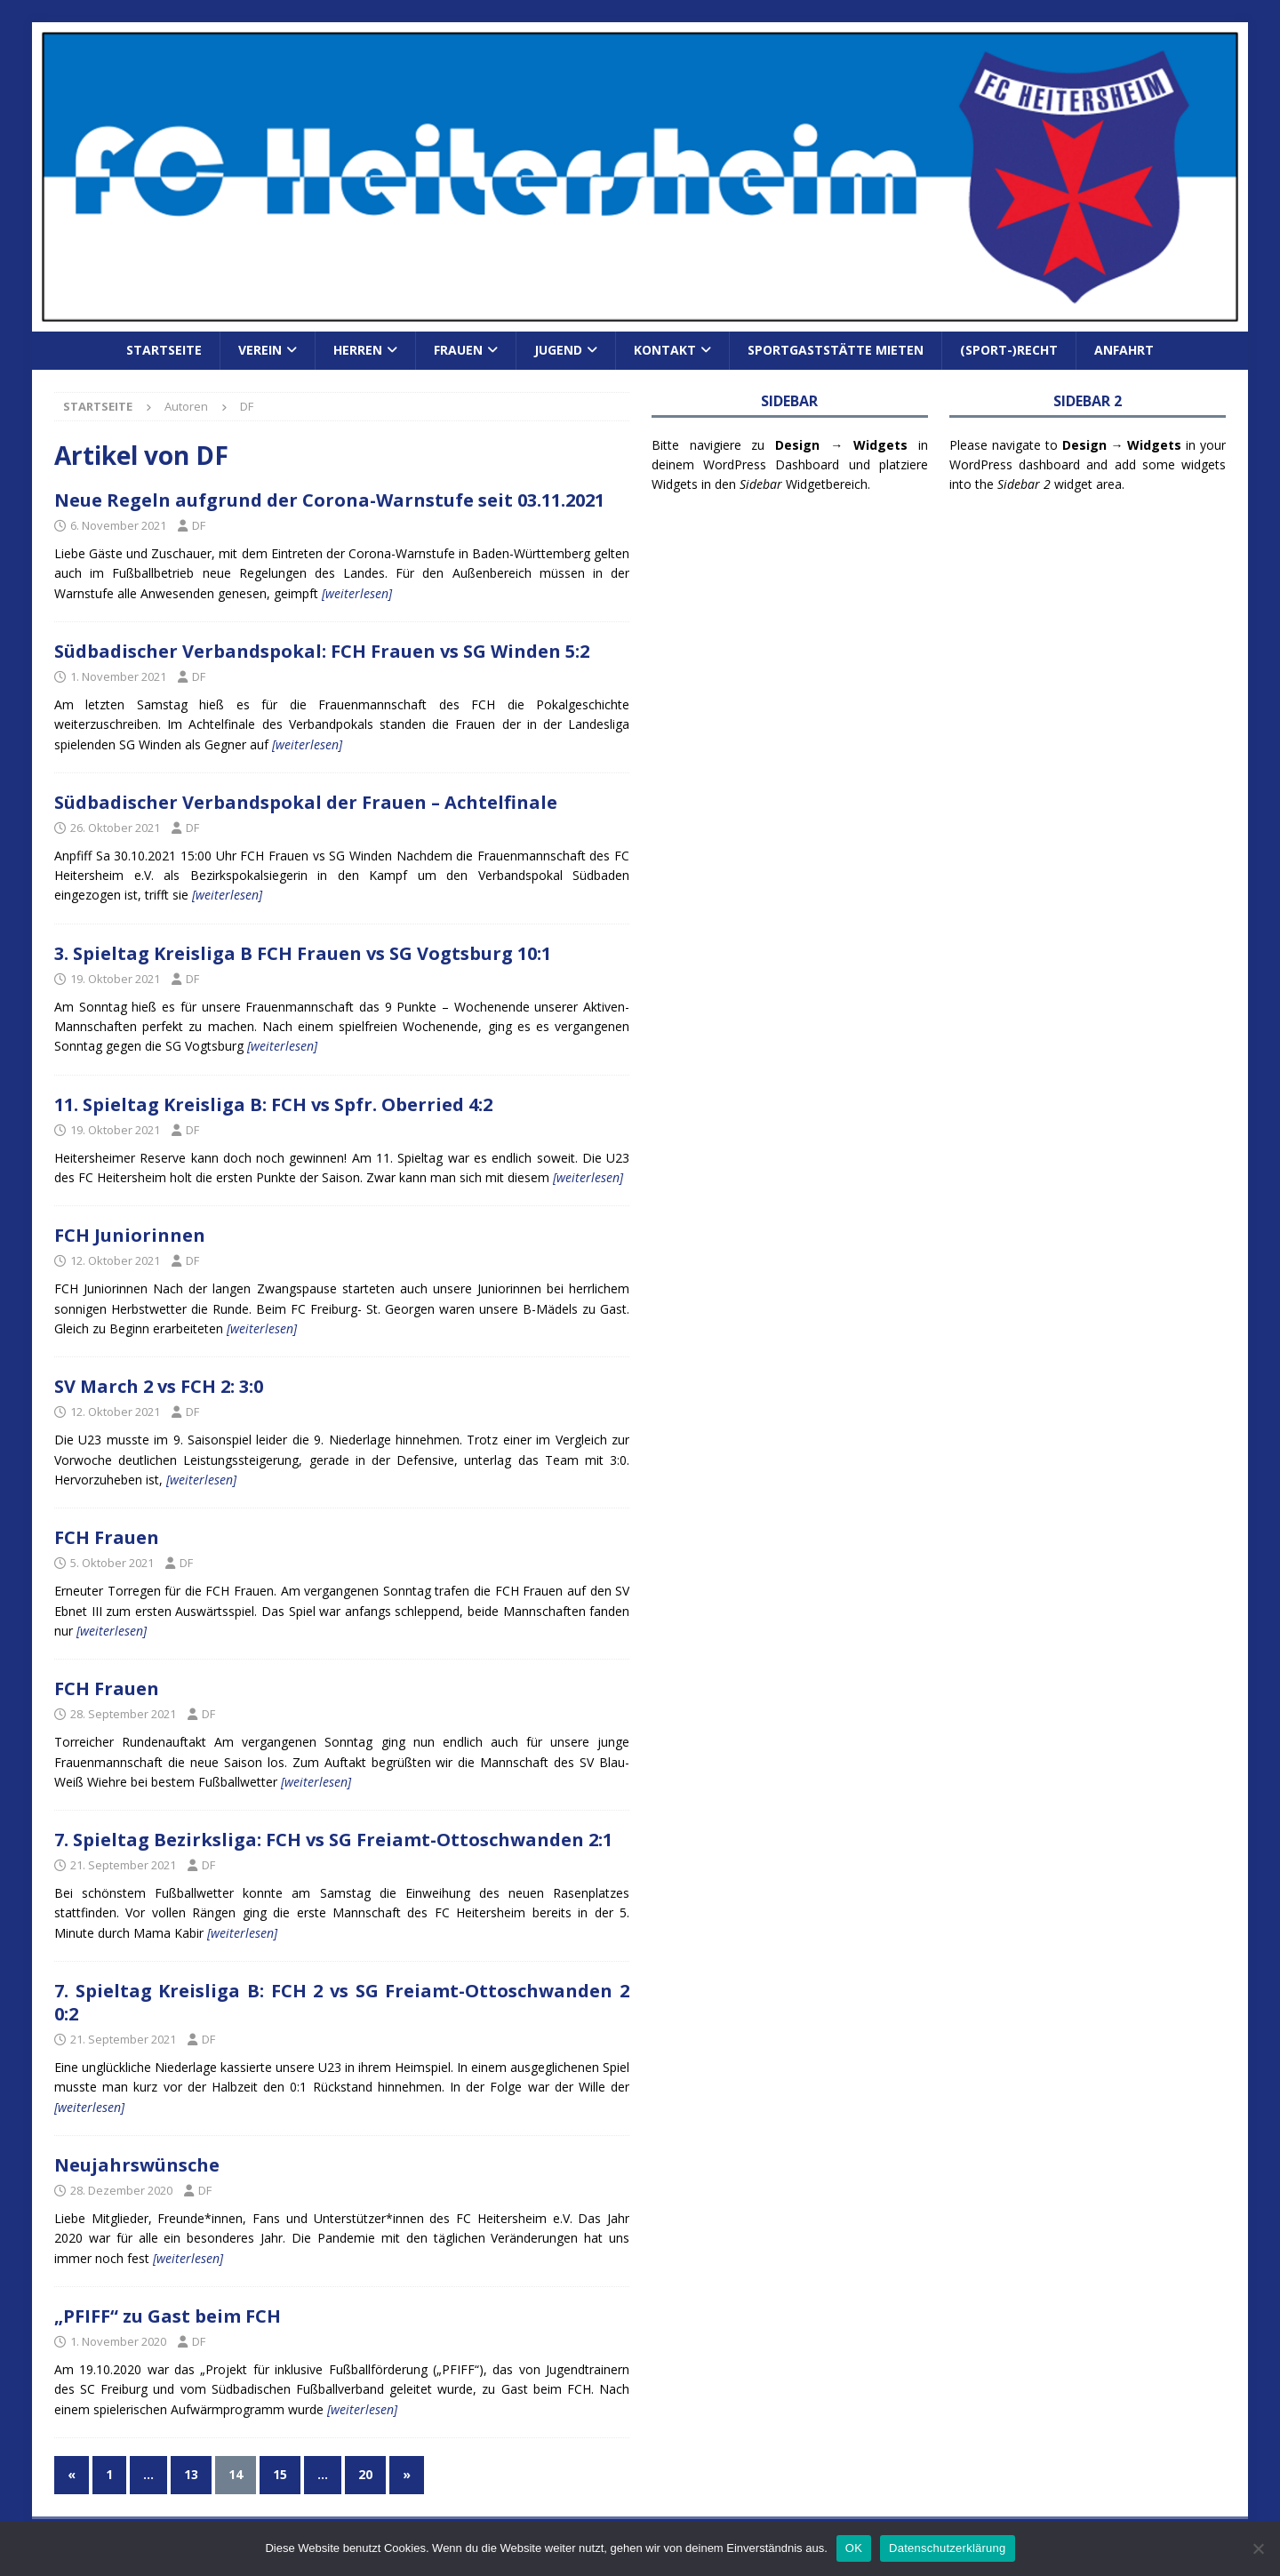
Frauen (458, 349)
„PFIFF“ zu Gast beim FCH (167, 2316)
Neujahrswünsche (137, 2165)
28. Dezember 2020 (121, 2190)
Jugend (558, 349)
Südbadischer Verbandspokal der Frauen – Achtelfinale (305, 802)
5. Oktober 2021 (112, 1563)
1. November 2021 (118, 676)
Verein (260, 349)
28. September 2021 (123, 1714)
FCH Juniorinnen (129, 1235)
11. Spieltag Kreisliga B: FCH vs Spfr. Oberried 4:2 (273, 1104)
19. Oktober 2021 (115, 979)
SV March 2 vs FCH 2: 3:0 (158, 1386)
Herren (357, 349)
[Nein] (1258, 2548)
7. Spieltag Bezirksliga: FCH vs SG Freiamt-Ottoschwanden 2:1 (333, 1840)
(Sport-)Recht (1009, 349)
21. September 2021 (123, 1865)
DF (198, 525)
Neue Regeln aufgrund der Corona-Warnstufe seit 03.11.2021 (329, 500)
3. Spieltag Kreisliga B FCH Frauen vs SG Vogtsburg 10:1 (302, 953)
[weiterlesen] (357, 593)
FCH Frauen (106, 1537)
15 (280, 2474)
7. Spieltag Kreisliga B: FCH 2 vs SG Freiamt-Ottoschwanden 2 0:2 (341, 2002)
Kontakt (665, 349)
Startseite (164, 349)
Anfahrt (1124, 349)
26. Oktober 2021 (115, 828)
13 (191, 2474)
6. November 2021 (118, 525)
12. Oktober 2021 (115, 1260)
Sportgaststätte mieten (836, 349)
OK (853, 2548)
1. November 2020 (118, 2341)
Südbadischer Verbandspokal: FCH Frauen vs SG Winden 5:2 (321, 651)
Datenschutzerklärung (947, 2548)
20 (365, 2474)
